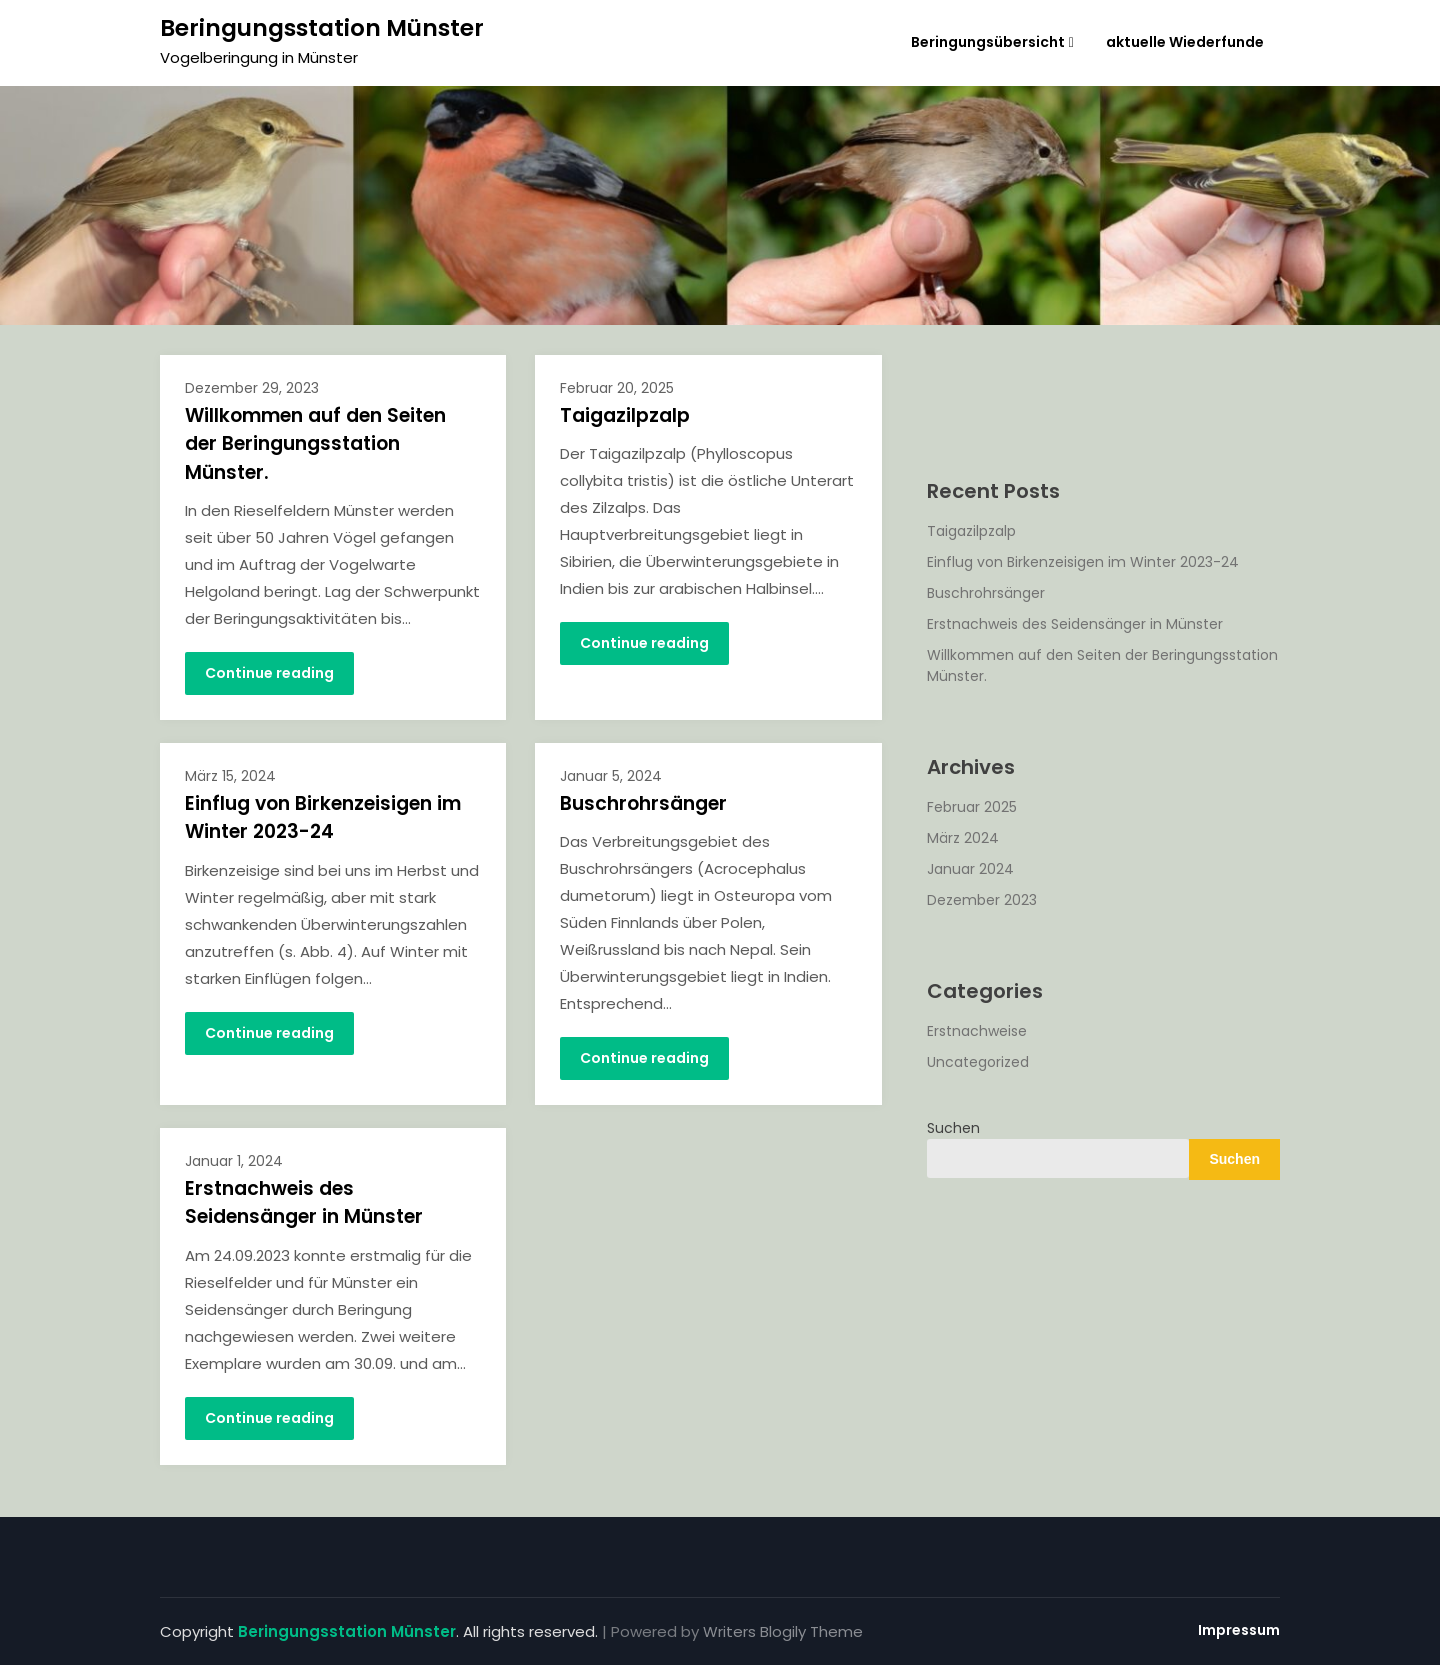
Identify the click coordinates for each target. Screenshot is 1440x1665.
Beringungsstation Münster (322, 28)
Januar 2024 (970, 869)
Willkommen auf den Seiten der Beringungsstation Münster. (315, 444)
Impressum (1239, 1630)
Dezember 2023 (982, 900)
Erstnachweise (977, 1031)
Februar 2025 (972, 807)
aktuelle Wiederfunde (1185, 42)
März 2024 (963, 838)
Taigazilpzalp (625, 415)
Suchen (953, 1128)
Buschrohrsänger (643, 803)
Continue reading (269, 673)
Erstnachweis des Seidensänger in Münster (304, 1203)
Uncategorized (978, 1062)
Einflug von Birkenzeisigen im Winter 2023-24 (323, 818)
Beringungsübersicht (988, 42)
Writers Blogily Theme (783, 1631)
